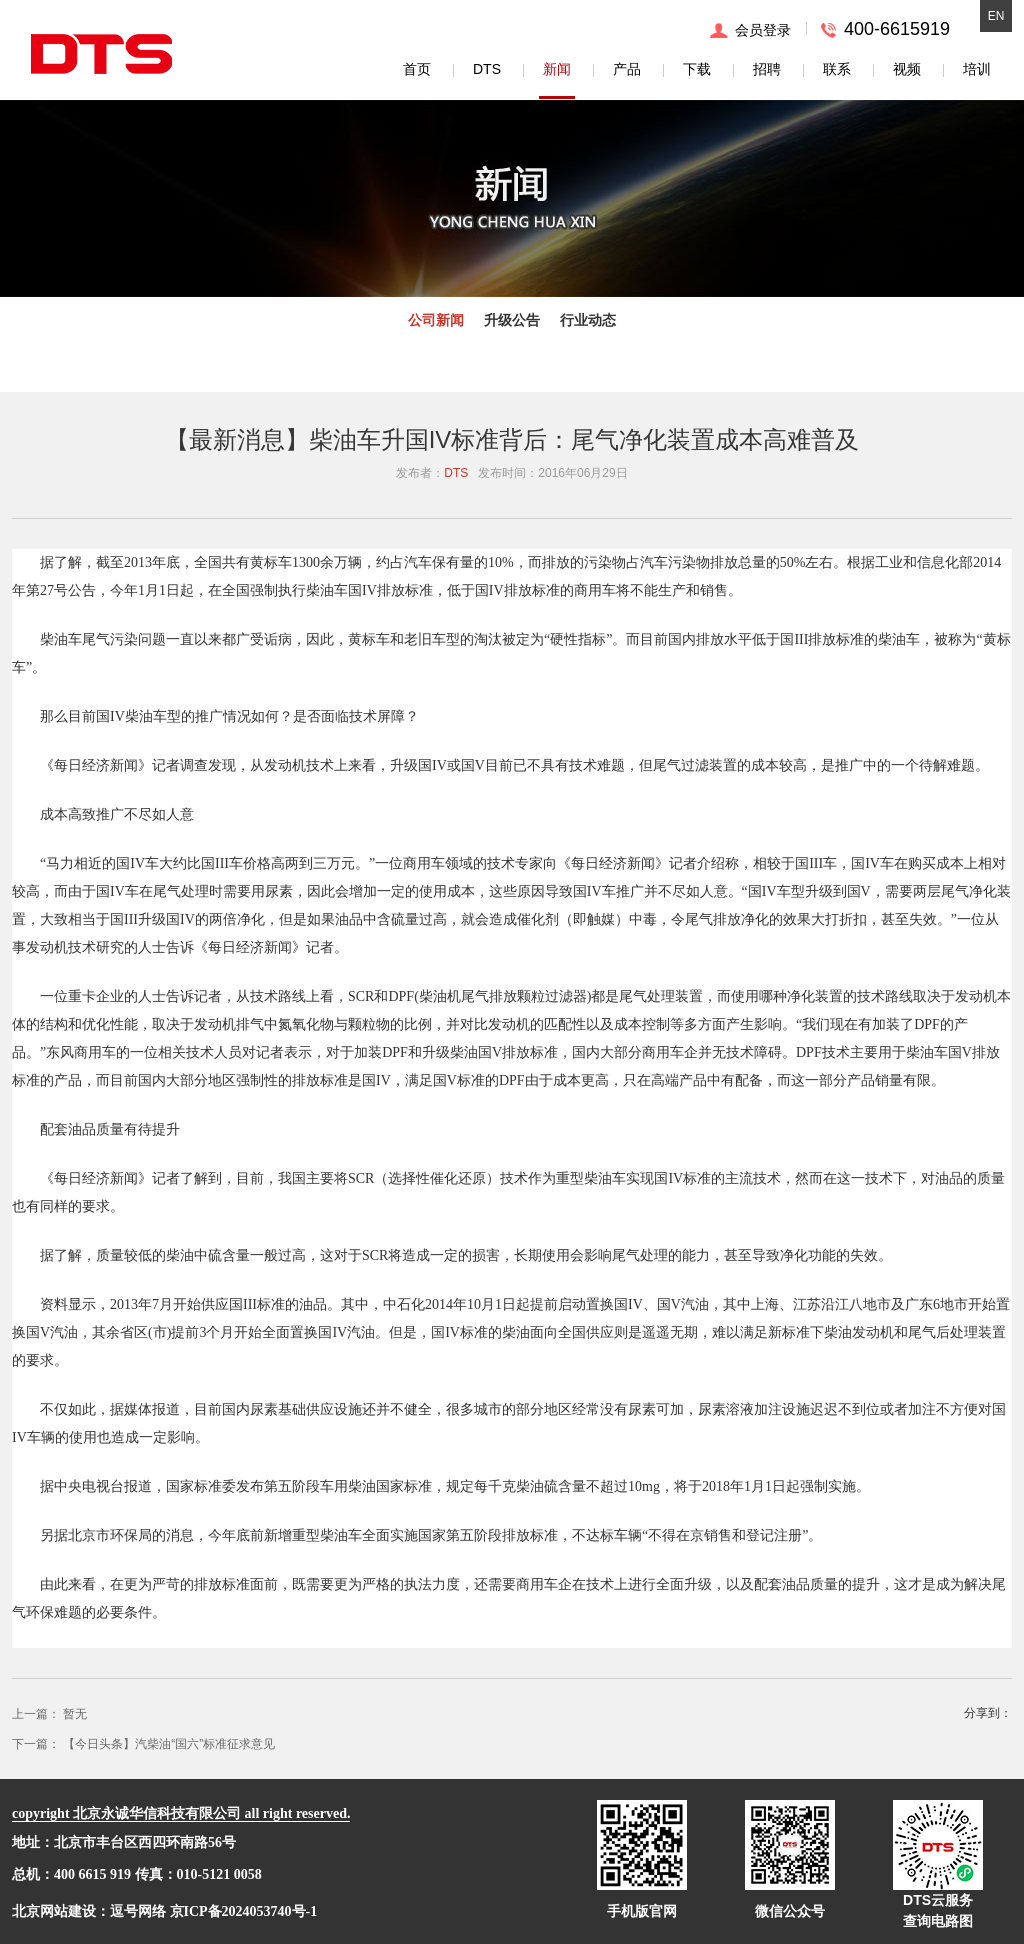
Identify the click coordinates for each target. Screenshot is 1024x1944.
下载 (697, 69)
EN (996, 16)
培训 (977, 69)
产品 (627, 69)
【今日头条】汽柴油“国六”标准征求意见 (169, 1744)
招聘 (767, 69)
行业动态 (588, 320)
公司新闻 (436, 320)
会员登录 (763, 30)
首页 (417, 69)
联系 (837, 69)
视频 (907, 69)
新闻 (557, 69)
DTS (487, 69)
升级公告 (512, 320)
